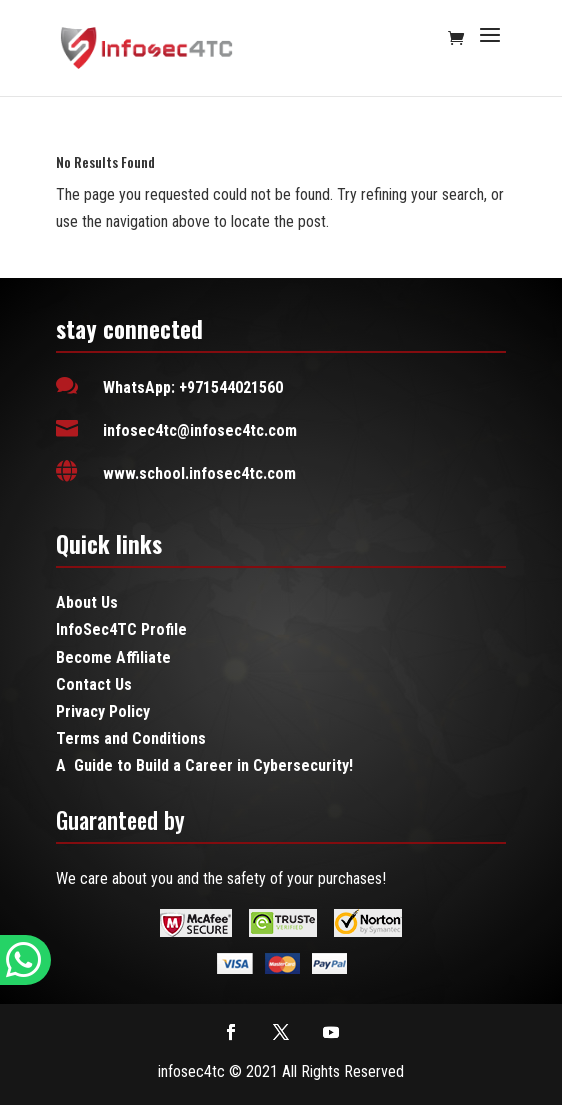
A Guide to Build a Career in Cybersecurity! (204, 765)
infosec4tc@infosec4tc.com (200, 430)
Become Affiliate (113, 657)
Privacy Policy (103, 711)
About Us (87, 602)
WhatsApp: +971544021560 (193, 387)
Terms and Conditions (131, 738)
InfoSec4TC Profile (121, 629)
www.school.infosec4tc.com (199, 473)
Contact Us (94, 684)
